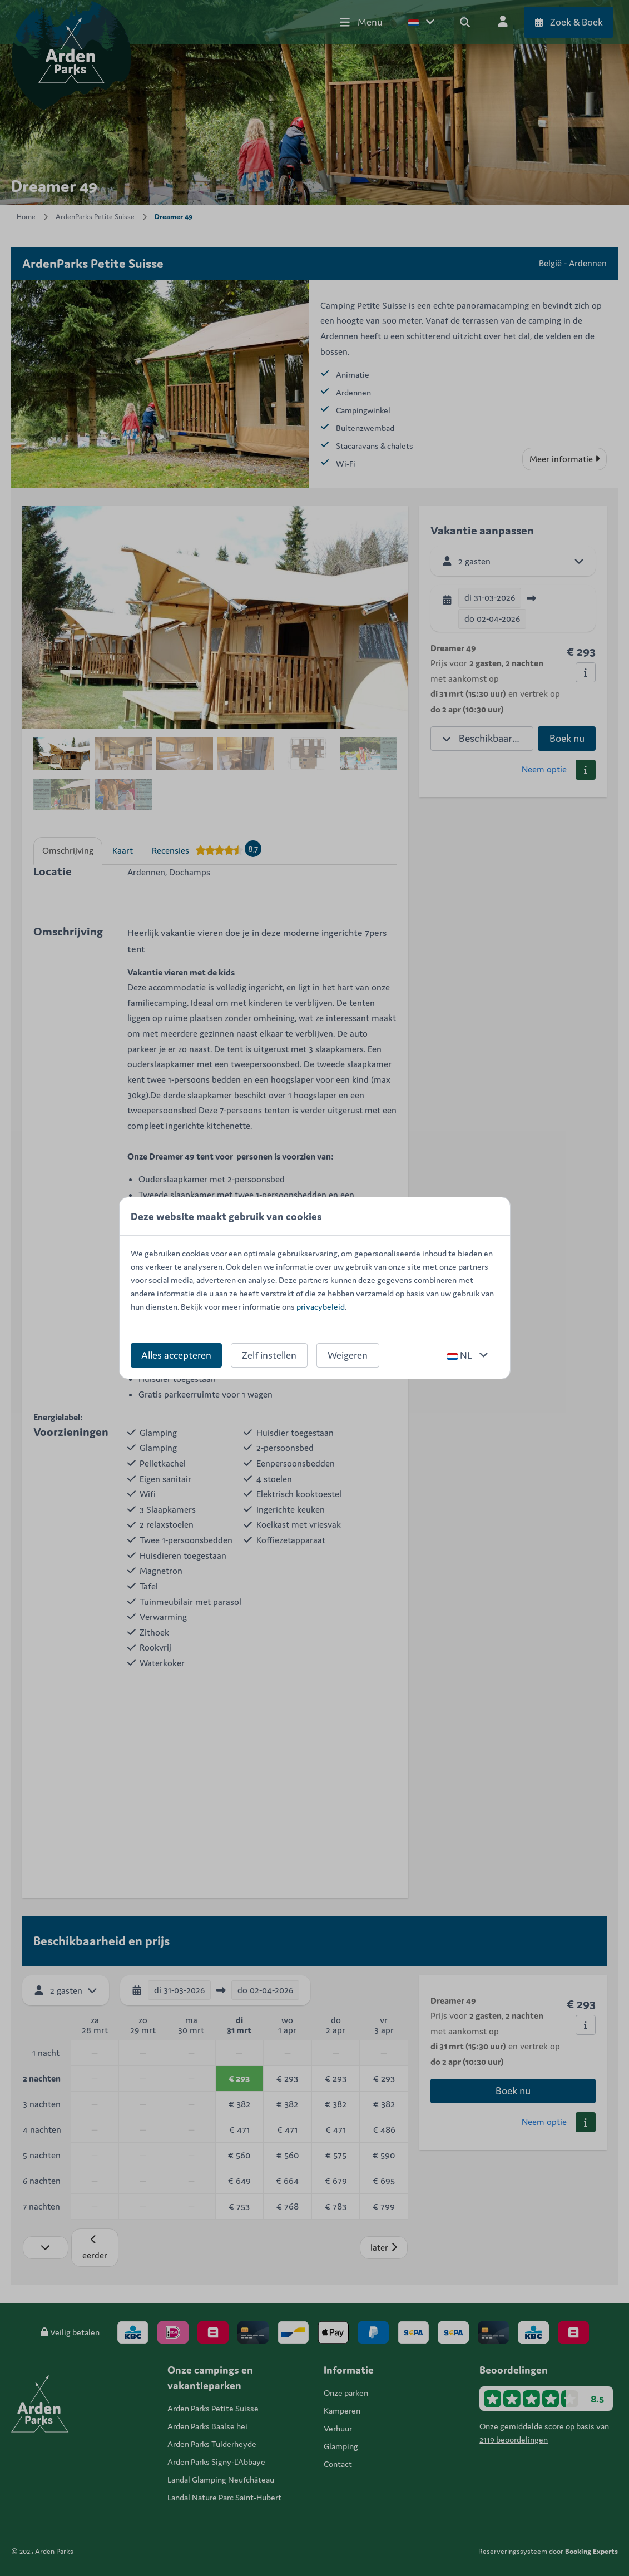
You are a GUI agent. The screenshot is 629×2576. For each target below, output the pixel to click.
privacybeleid (320, 1306)
